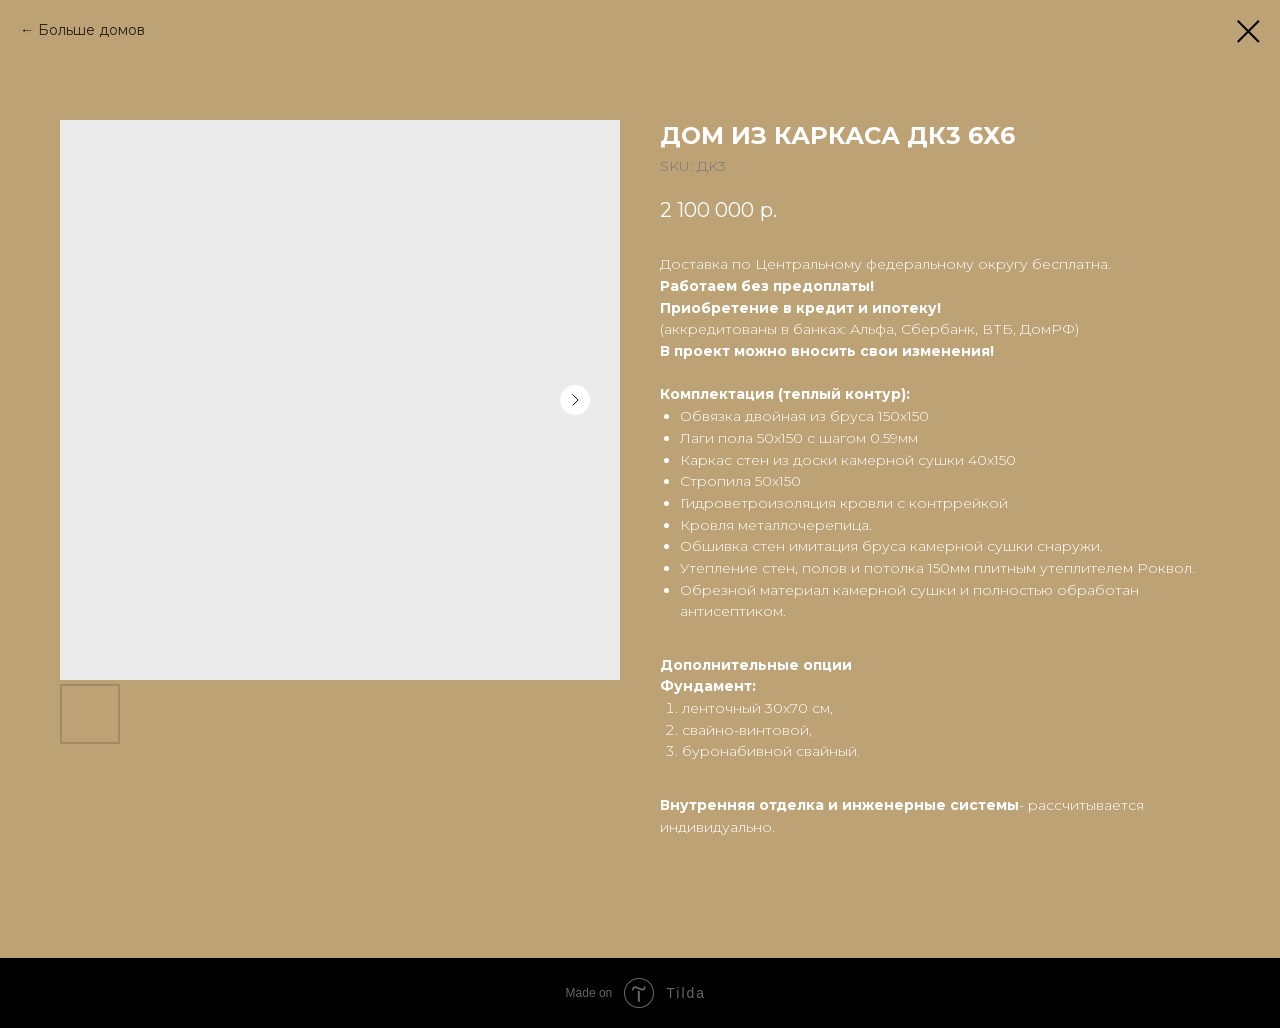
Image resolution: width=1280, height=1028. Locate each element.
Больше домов (91, 30)
